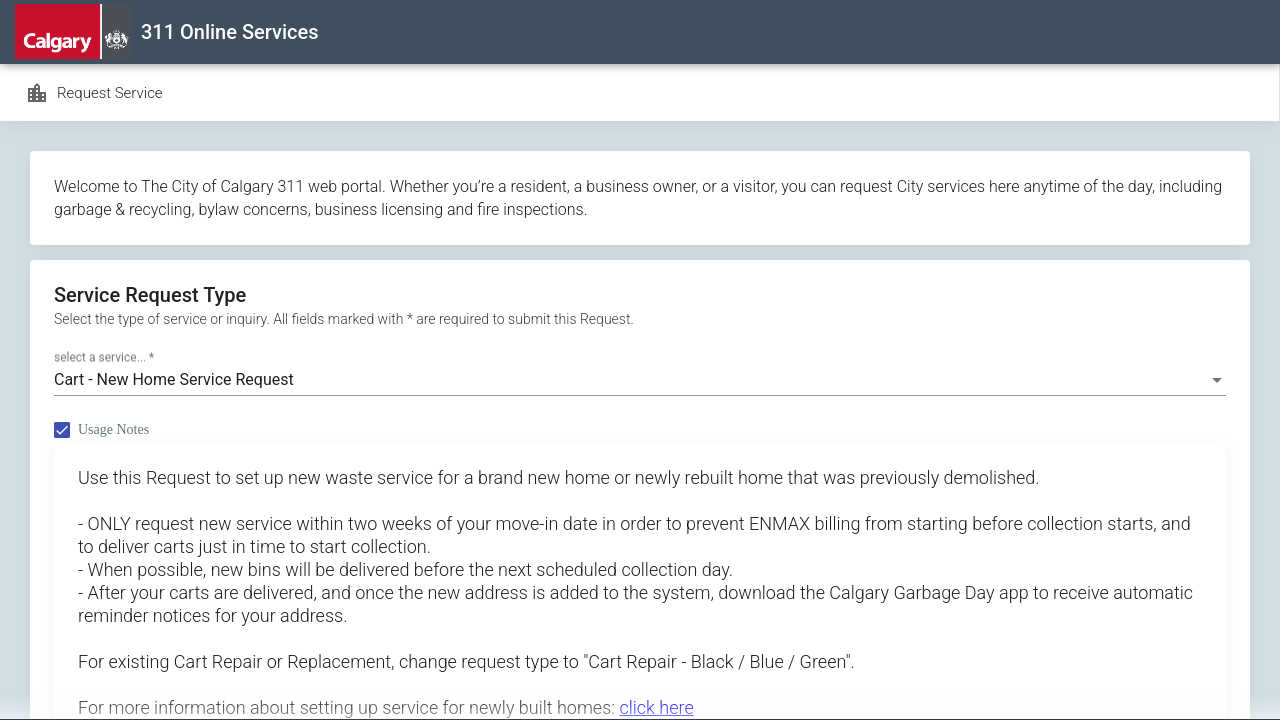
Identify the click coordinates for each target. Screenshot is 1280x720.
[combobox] (640, 380)
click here (656, 707)
